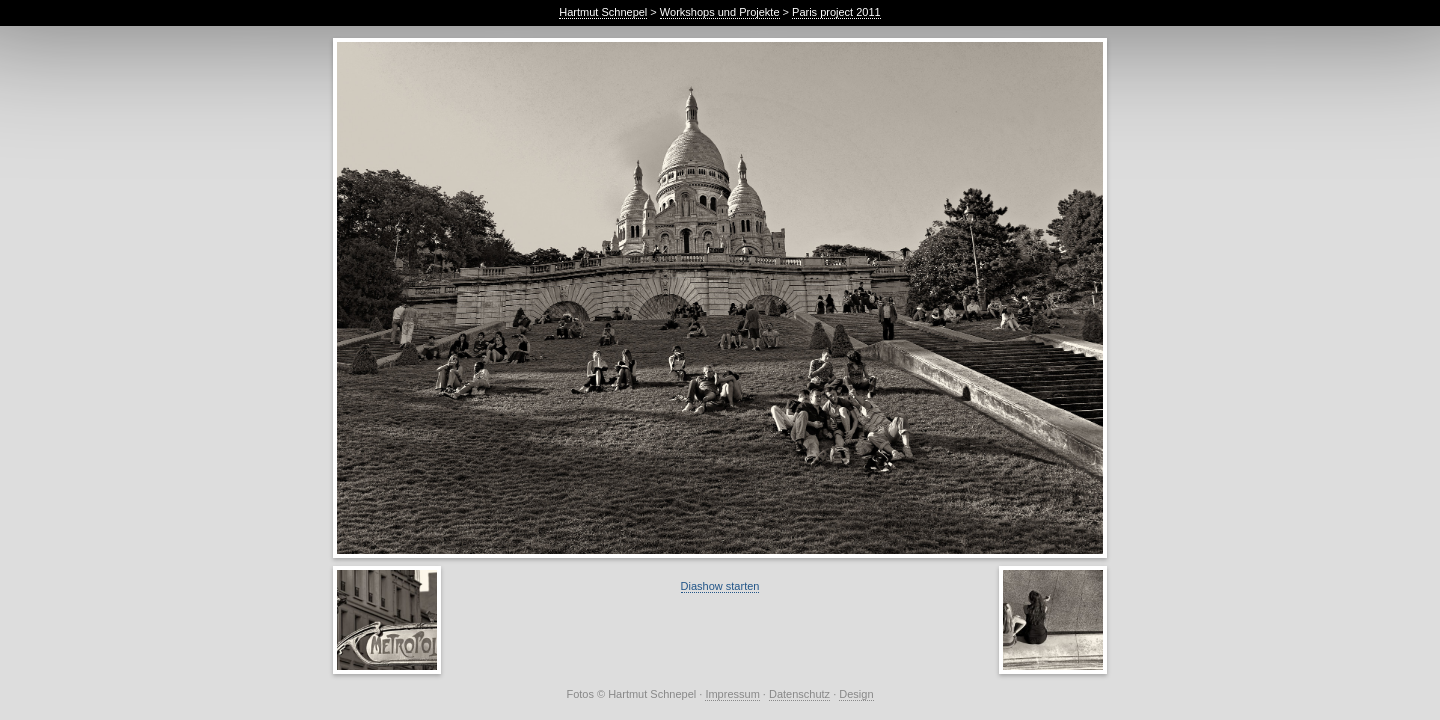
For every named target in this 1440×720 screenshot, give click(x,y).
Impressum (732, 694)
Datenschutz (799, 694)
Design (856, 694)
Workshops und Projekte (720, 12)
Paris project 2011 (836, 12)
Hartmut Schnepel (603, 12)
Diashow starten (720, 586)
